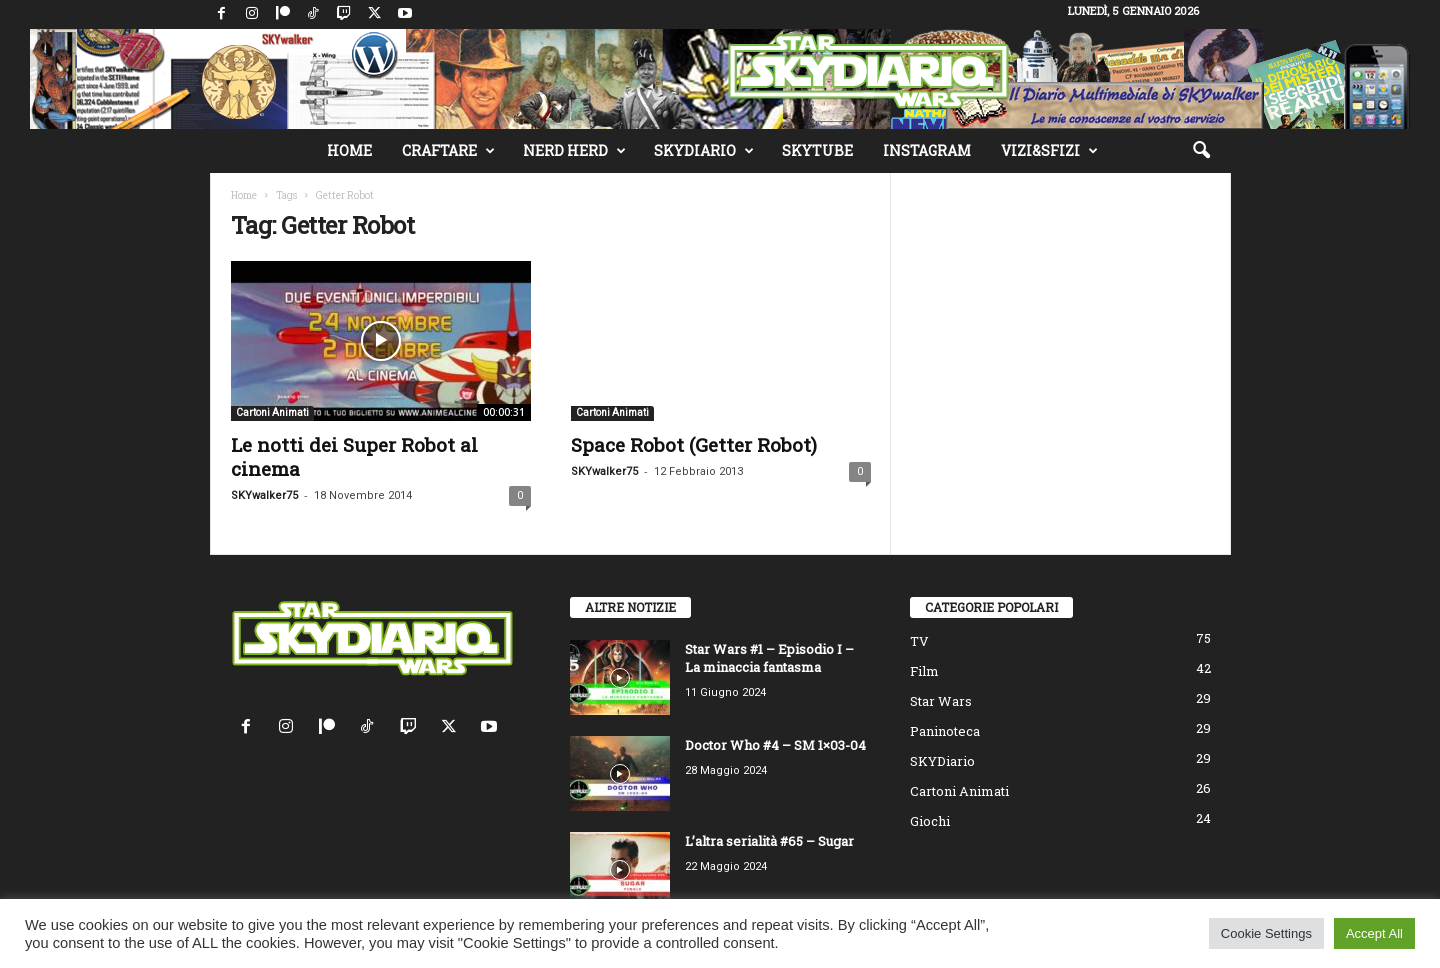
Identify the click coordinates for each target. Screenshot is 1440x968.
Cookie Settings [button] (1266, 933)
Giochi (930, 821)
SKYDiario (704, 151)
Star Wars (941, 701)
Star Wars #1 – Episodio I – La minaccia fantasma (769, 658)
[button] (1201, 151)
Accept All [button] (1374, 933)
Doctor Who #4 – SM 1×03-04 (775, 745)
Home (349, 150)
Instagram (927, 150)
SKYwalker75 (264, 495)
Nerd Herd (574, 151)
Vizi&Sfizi (1049, 151)
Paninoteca (945, 731)
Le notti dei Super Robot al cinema (354, 456)
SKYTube (817, 150)
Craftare (448, 151)
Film (924, 671)
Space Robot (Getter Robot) (694, 444)
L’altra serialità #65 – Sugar (769, 841)
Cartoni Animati (272, 412)
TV (919, 641)
